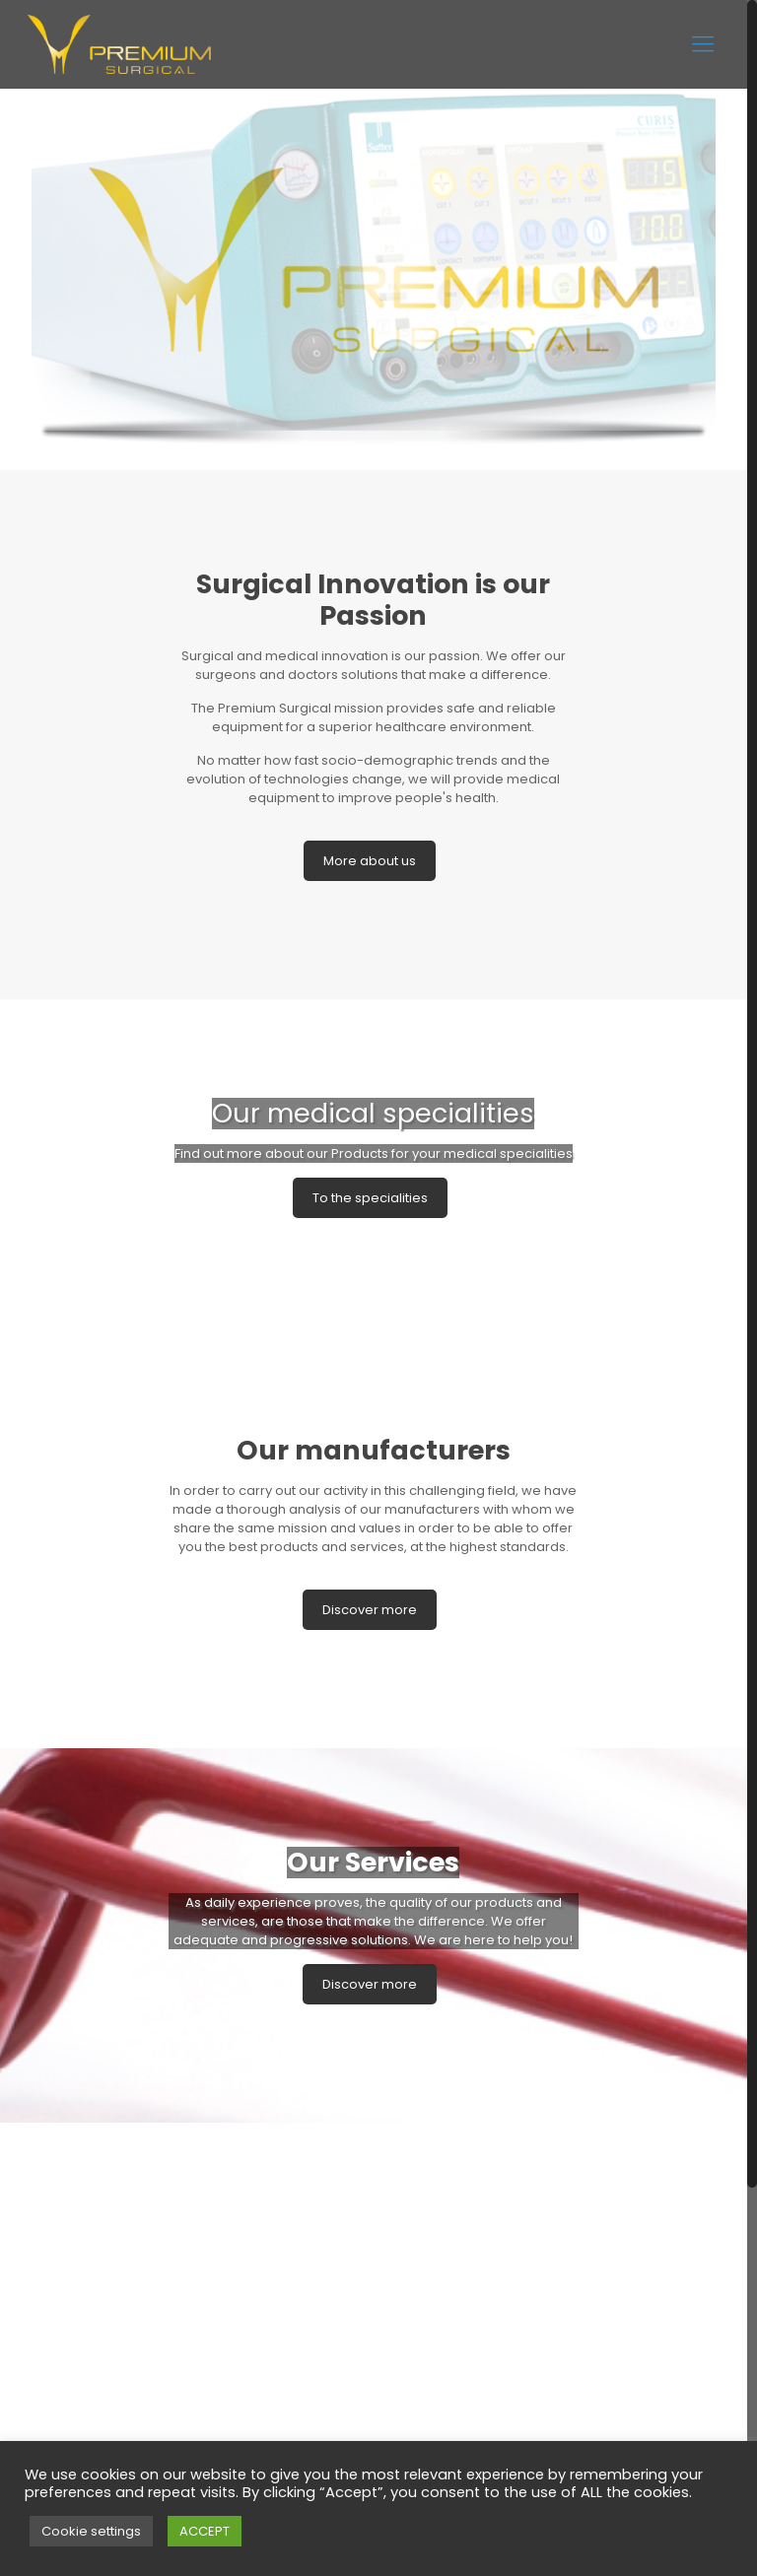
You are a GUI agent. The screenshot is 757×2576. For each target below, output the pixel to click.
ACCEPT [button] (204, 2531)
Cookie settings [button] (91, 2531)
